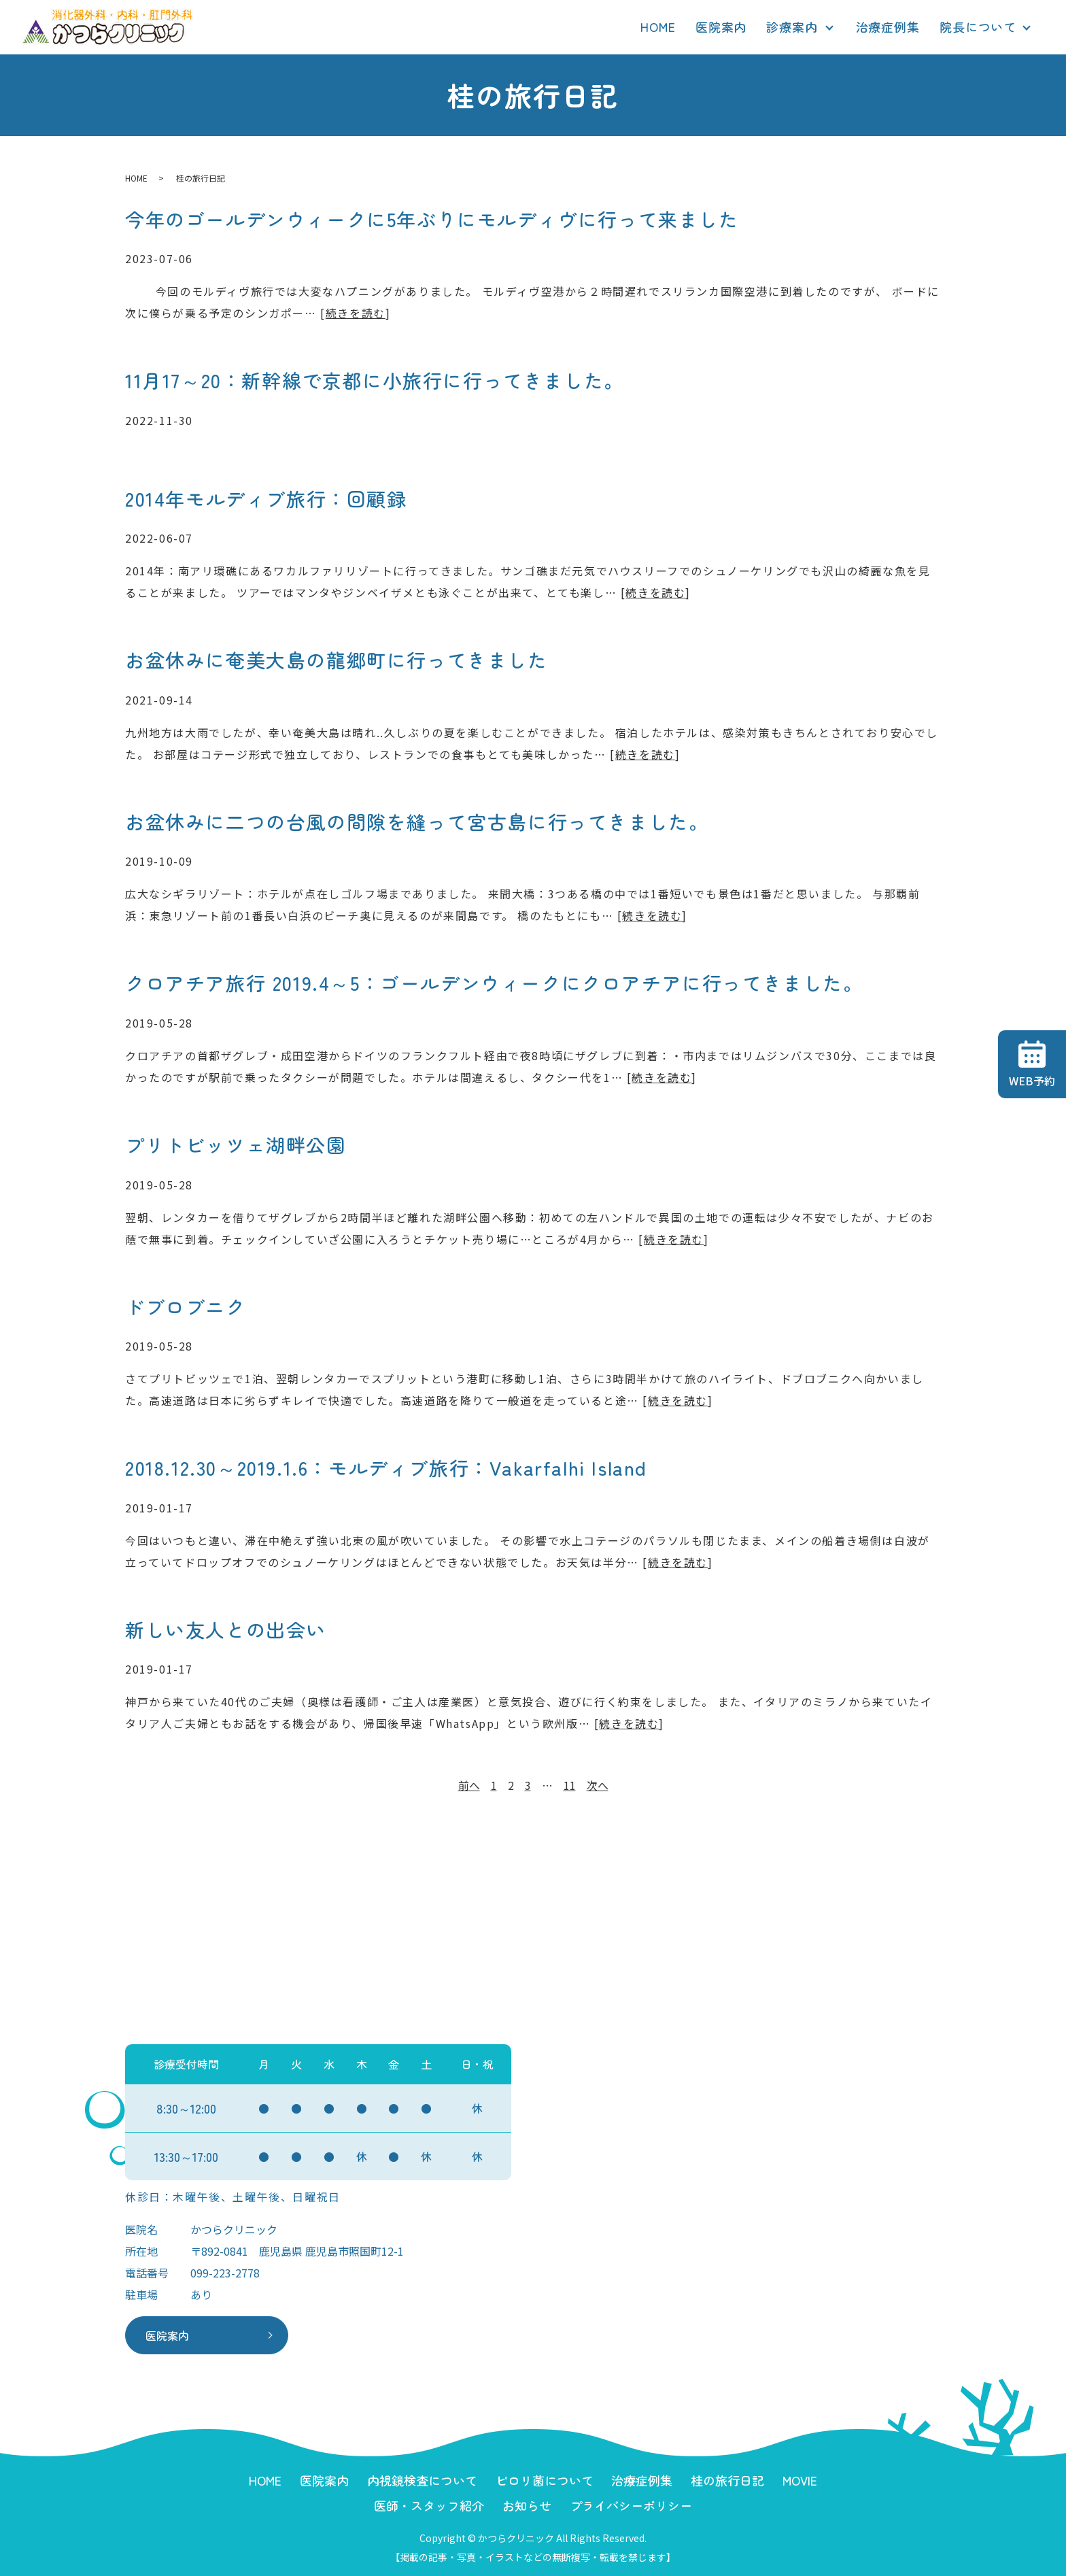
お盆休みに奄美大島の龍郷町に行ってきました (336, 659)
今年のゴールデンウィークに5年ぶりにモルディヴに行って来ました (432, 219)
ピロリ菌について (545, 2480)
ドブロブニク (185, 1306)
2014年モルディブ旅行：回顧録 (266, 498)
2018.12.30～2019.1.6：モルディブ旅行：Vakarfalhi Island (386, 1467)
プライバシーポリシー (631, 2505)
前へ (469, 1785)
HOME (658, 26)
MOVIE (800, 2480)
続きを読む (355, 313)
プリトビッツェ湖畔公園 (236, 1144)
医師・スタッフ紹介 (429, 2505)
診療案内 (792, 26)
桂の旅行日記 (727, 2480)
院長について (978, 26)
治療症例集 (888, 26)
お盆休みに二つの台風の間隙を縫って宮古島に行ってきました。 (416, 821)
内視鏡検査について (422, 2480)
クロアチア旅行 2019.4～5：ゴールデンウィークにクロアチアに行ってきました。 (494, 982)
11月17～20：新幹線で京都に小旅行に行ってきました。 (374, 380)
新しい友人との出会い (225, 1629)
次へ (597, 1785)
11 (570, 1785)
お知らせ (526, 2505)
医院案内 (721, 26)
